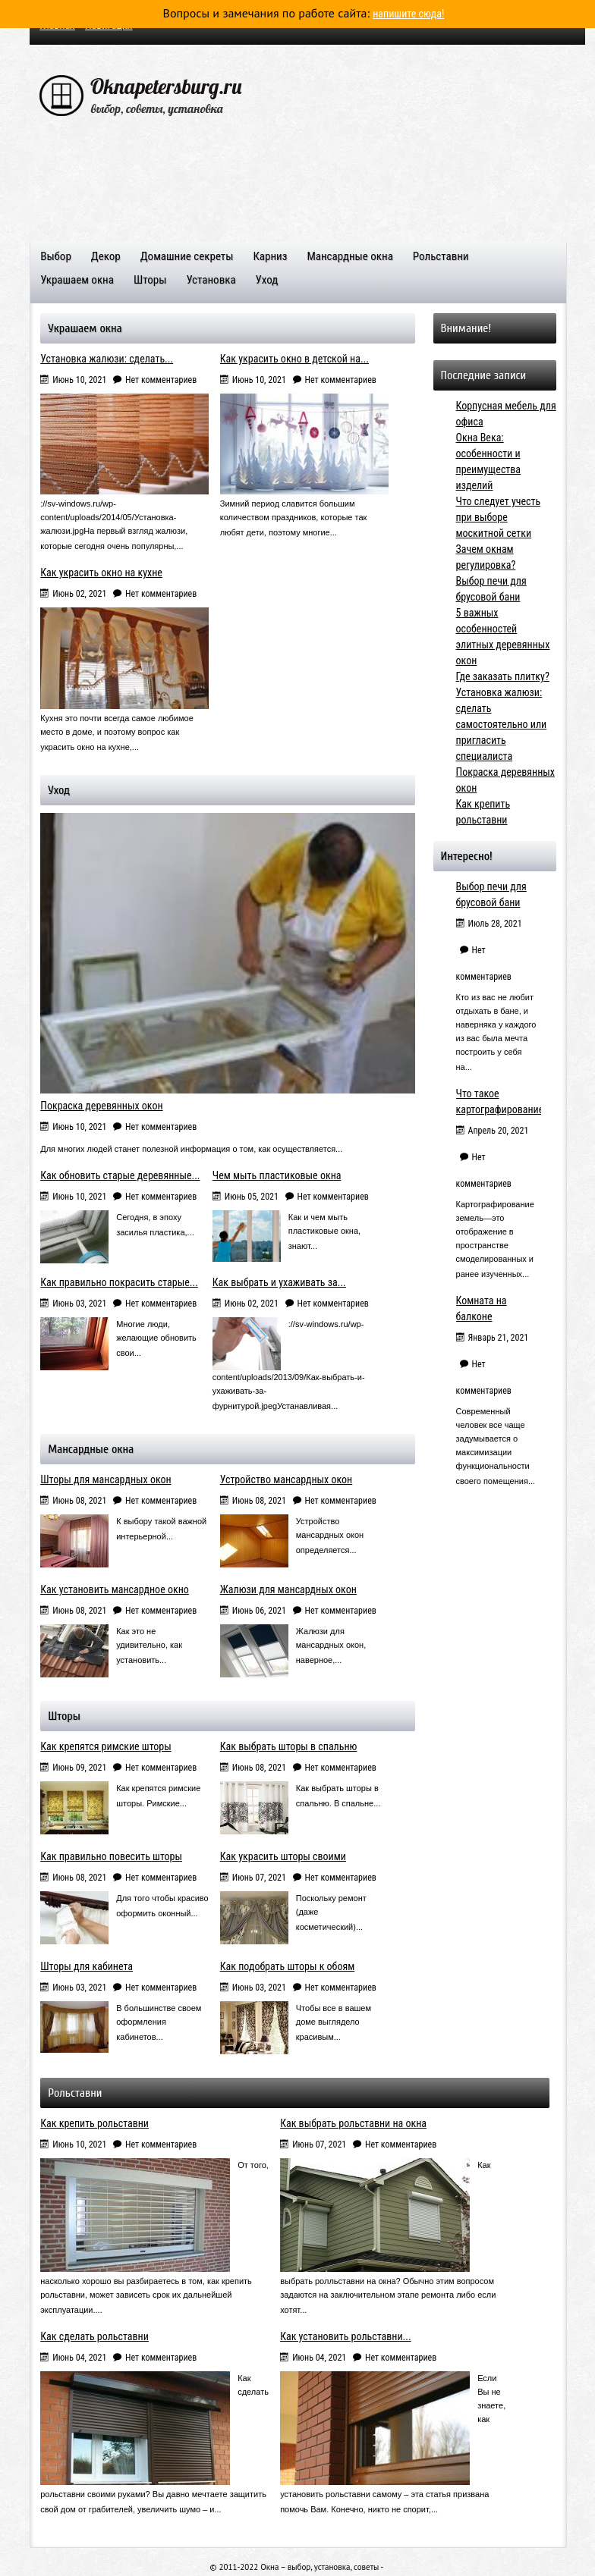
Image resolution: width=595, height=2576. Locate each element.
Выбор (55, 256)
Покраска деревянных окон (101, 1105)
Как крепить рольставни (94, 2122)
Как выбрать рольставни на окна (353, 2122)
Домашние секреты (187, 256)
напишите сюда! (408, 14)
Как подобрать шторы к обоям (287, 1965)
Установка (210, 279)
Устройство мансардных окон (286, 1479)
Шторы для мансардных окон (105, 1479)
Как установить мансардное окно (114, 1589)
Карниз (270, 256)
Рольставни (441, 256)
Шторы (150, 279)
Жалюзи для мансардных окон (288, 1589)
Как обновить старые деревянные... (120, 1175)
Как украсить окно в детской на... (294, 358)
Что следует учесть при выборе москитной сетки (498, 516)
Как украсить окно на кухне (101, 572)
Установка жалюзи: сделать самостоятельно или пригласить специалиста (501, 723)
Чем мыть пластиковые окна (277, 1175)
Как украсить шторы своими (283, 1856)
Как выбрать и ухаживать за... (279, 1281)
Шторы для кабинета (86, 1965)
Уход (267, 279)
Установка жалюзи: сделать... (106, 358)
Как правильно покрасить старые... (119, 1281)
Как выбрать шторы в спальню (288, 1746)
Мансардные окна (349, 256)
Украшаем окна (77, 279)
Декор (106, 256)
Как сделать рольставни (94, 2336)
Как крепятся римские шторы (106, 1746)
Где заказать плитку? (502, 676)
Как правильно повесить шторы (111, 1856)
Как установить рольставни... (345, 2336)
